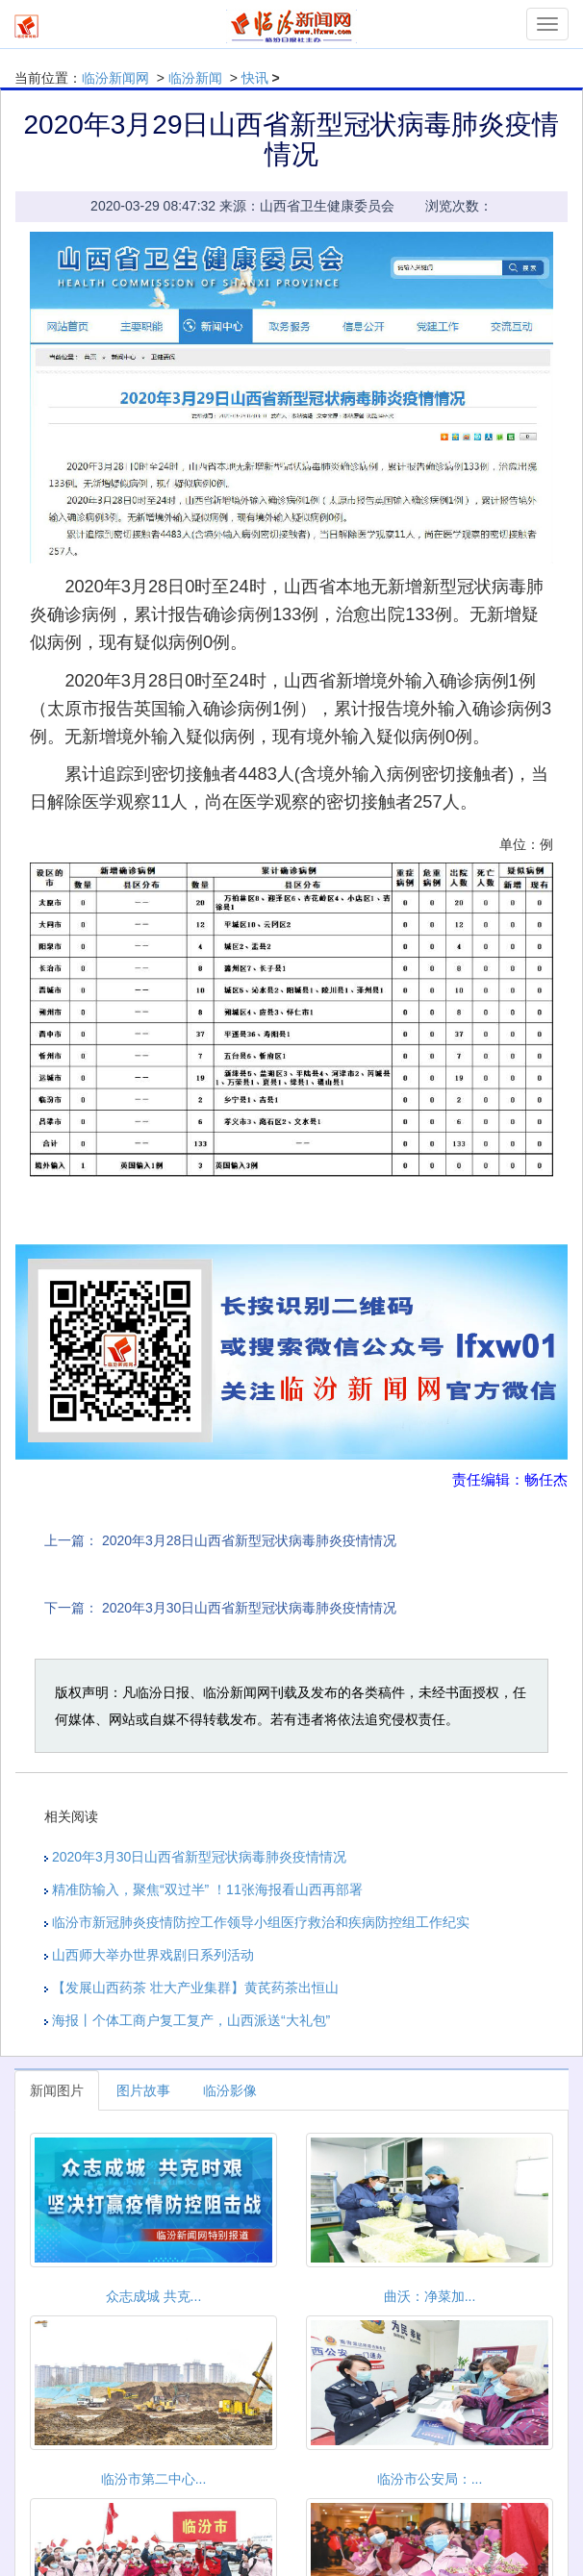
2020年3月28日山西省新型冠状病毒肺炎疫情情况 (249, 1540)
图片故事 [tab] (143, 2090)
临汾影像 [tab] (230, 2090)
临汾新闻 (195, 78)
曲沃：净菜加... (430, 2296)
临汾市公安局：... (430, 2479)
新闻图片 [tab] (57, 2090)
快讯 (254, 78)
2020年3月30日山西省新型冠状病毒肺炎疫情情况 (249, 1607)
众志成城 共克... (154, 2296)
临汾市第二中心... (154, 2479)
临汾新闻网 (115, 78)
